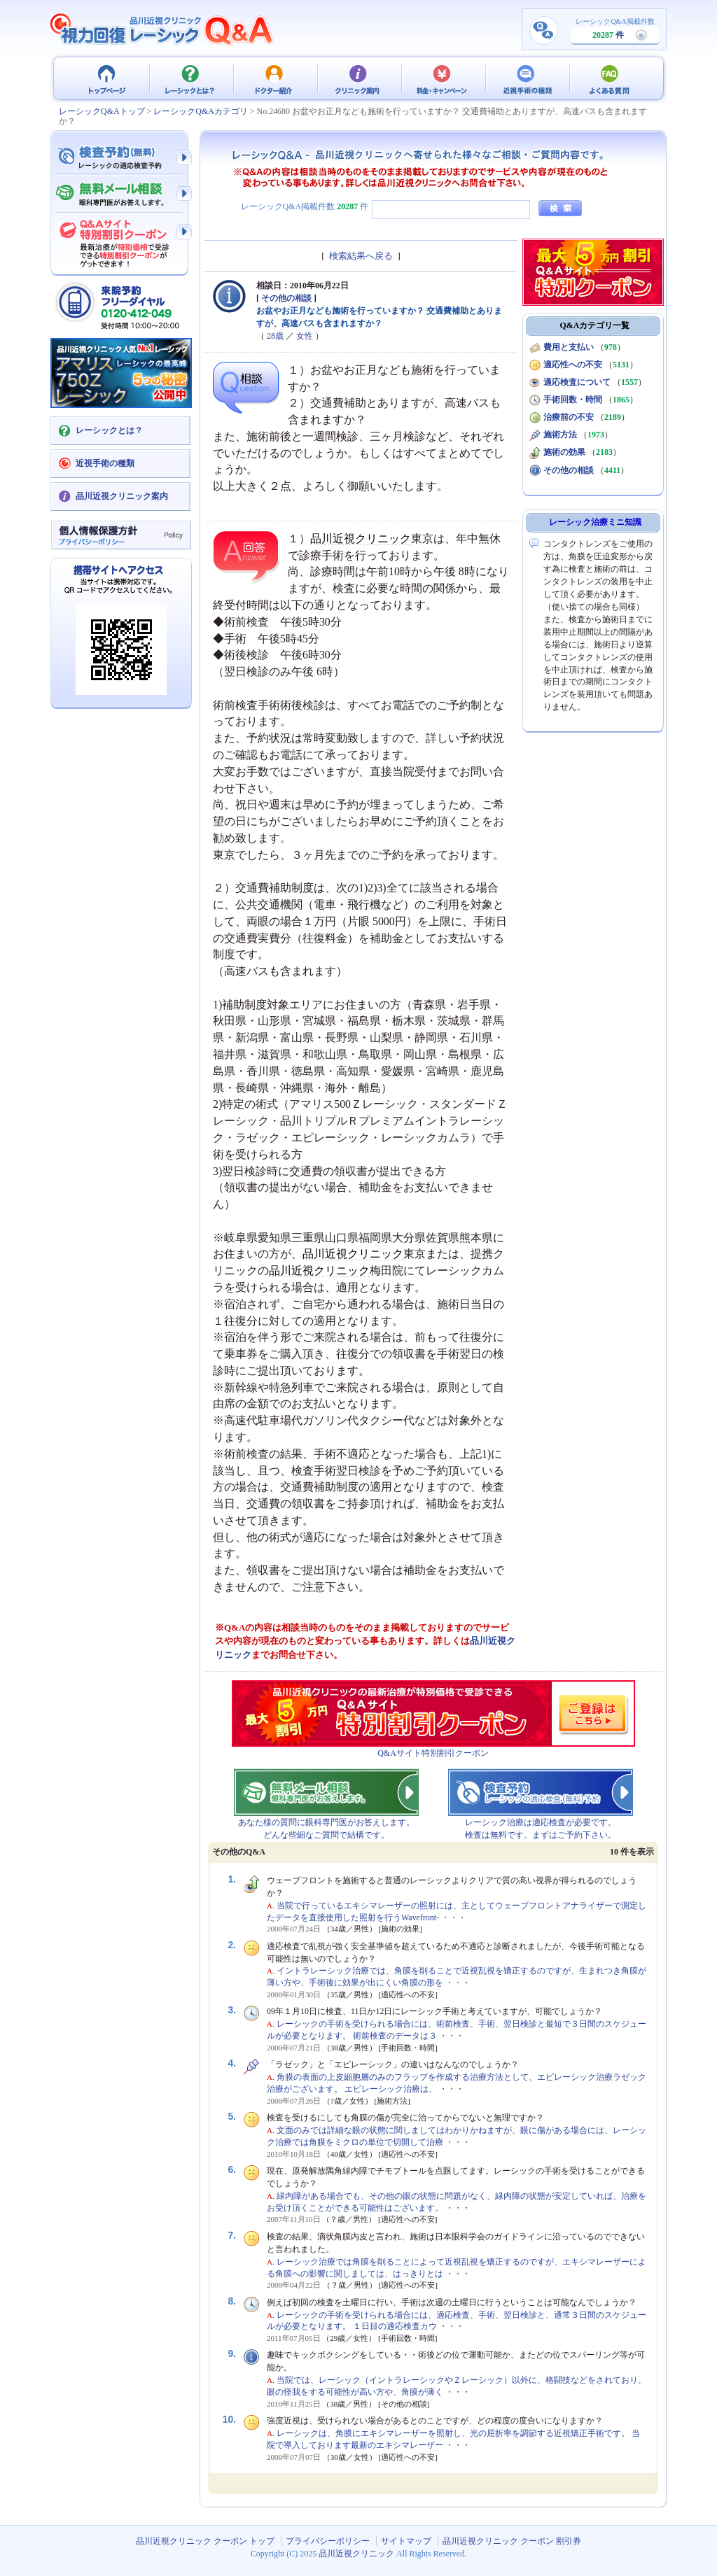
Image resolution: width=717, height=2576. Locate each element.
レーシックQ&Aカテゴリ (200, 111)
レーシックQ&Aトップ (102, 111)
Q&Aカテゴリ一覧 (595, 325)
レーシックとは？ (190, 78)
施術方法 (560, 434)
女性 (304, 336)
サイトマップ (406, 2541)
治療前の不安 (568, 417)
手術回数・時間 (572, 399)
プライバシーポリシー (328, 2541)
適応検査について (577, 382)
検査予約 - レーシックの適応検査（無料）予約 (120, 157)
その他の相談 (286, 298)
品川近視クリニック (360, 538)
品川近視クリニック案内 (122, 496)
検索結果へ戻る (361, 256)
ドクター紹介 (274, 78)
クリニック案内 (358, 78)
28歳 (275, 336)
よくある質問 (611, 78)
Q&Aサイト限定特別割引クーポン (120, 239)
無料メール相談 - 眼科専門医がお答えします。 (120, 194)
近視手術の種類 (527, 78)
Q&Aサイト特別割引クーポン (433, 1753)
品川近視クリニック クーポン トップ (106, 78)
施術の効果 (564, 452)
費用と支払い (568, 347)
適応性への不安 (572, 364)
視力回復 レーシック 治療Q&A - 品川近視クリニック (162, 29)
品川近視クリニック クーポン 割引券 (512, 2541)
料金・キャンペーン (443, 78)
